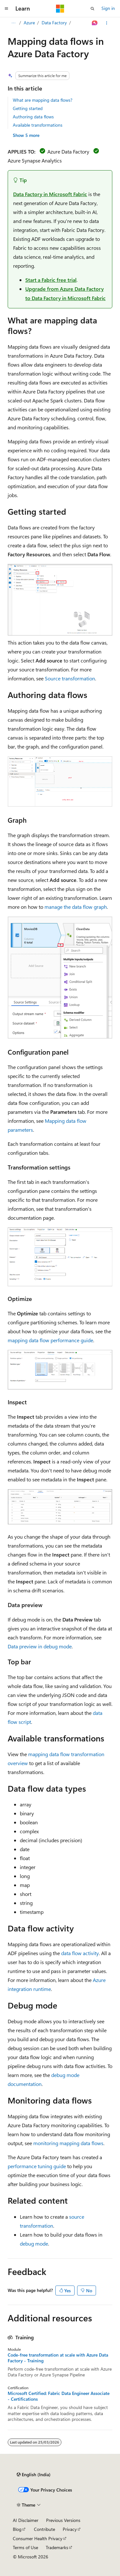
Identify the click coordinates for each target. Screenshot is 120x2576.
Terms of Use (25, 2547)
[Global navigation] (6, 8)
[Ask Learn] (95, 23)
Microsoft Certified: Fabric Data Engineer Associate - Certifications (58, 2396)
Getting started (28, 108)
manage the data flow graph (75, 906)
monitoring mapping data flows (68, 2143)
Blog (17, 2529)
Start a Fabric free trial (50, 279)
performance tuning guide (37, 2166)
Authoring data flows (33, 117)
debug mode (34, 2243)
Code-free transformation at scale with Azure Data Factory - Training (58, 2358)
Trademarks (57, 2547)
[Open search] (92, 8)
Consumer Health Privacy (37, 2538)
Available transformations (37, 125)
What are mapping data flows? (42, 100)
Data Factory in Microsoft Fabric (50, 194)
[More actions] (106, 23)
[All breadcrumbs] (13, 23)
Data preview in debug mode (40, 1646)
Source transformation (70, 678)
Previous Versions (63, 2520)
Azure (29, 23)
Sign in (108, 8)
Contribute (44, 2529)
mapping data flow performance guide (50, 1340)
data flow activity (80, 1953)
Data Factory (54, 23)
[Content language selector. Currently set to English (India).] (33, 2474)
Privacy (70, 2529)
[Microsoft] (60, 8)
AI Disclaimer (25, 2520)
